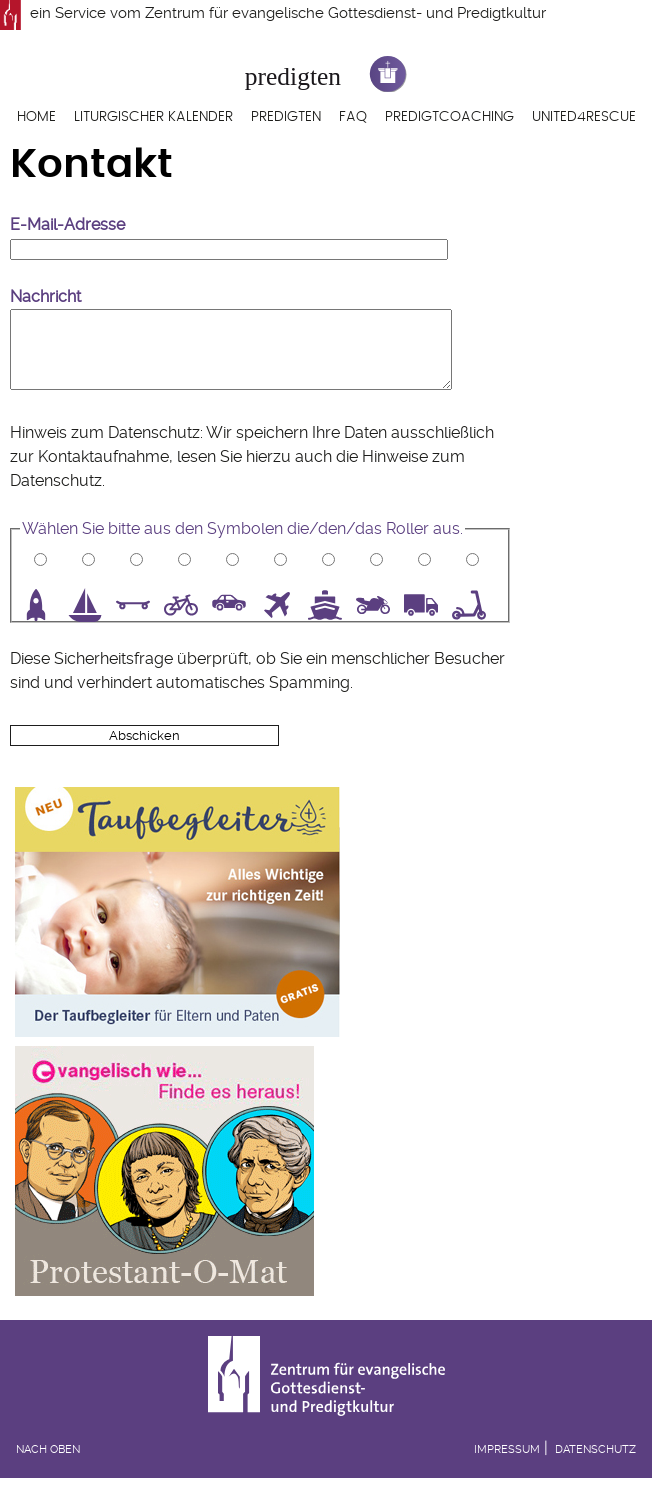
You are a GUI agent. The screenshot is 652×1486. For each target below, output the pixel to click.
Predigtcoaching (449, 117)
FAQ (353, 117)
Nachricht (45, 296)
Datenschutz (56, 480)
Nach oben (48, 1449)
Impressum (507, 1449)
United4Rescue (584, 117)
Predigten (286, 117)
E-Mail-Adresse (67, 224)
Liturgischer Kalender (153, 117)
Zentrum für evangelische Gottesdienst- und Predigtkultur (345, 13)
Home (36, 117)
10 (476, 605)
